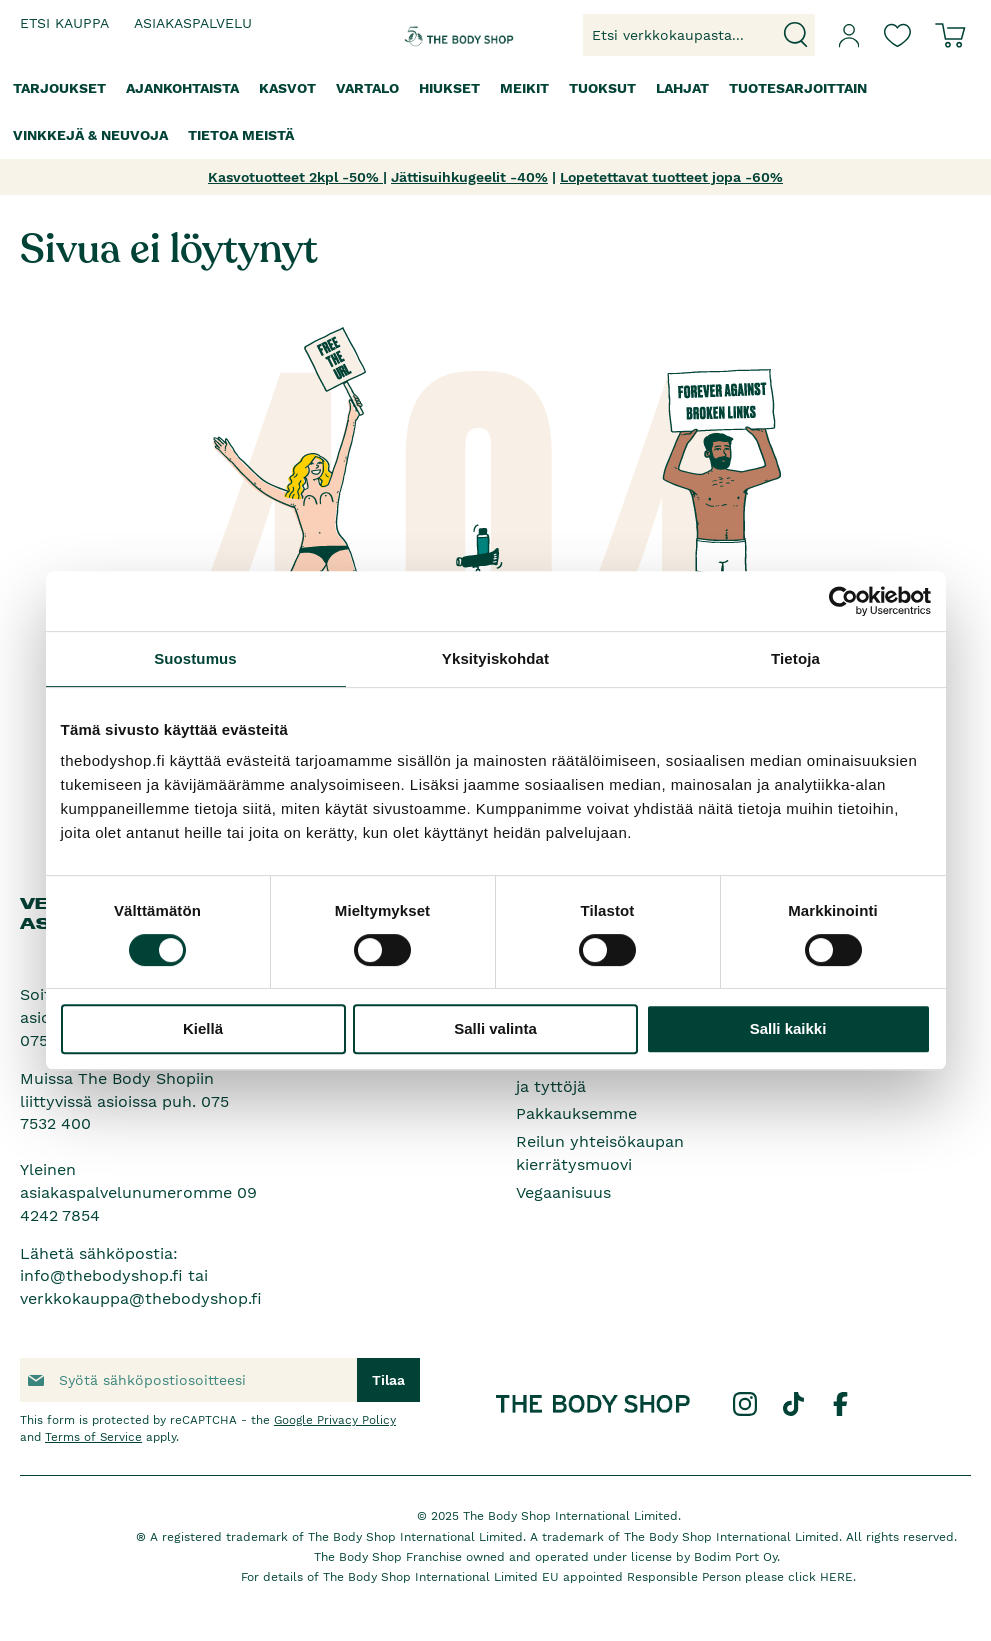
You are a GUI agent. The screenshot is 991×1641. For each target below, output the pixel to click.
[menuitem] (59, 88)
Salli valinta (495, 1028)
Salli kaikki (788, 1028)
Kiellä (203, 1028)
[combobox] (699, 35)
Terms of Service (93, 1437)
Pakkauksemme (576, 1113)
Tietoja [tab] (795, 658)
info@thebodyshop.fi (101, 1275)
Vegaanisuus (563, 1192)
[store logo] (441, 35)
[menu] (495, 112)
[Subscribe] (388, 1380)
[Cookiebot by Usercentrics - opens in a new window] (843, 601)
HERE (836, 1577)
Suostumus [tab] (195, 658)
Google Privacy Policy (335, 1420)
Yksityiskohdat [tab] (495, 658)
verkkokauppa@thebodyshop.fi (141, 1298)
